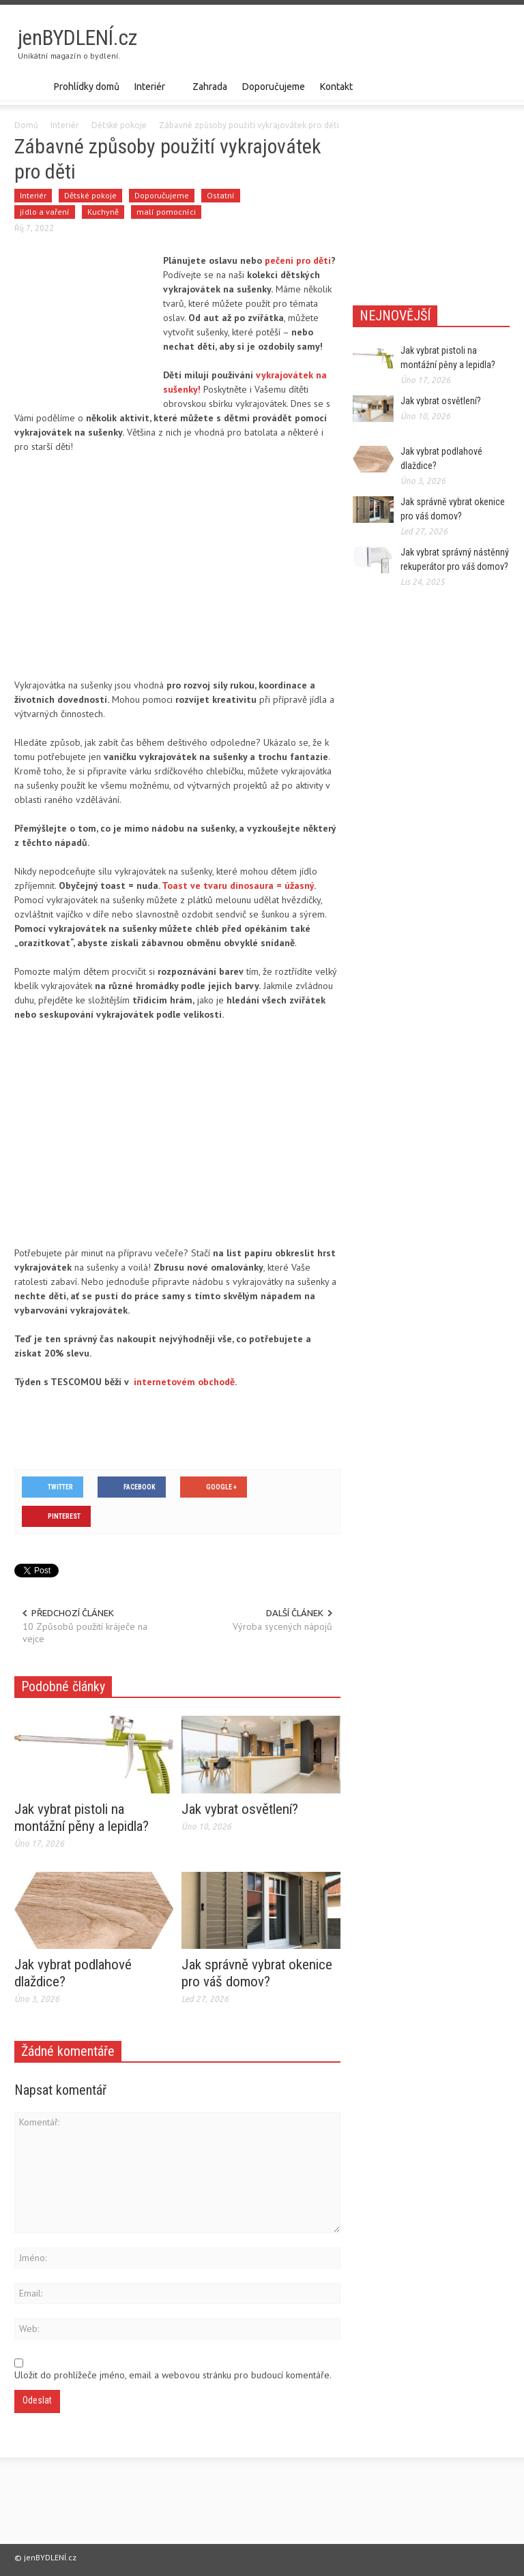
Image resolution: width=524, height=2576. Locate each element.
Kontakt (336, 86)
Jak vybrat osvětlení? (239, 1809)
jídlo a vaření (45, 212)
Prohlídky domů (86, 86)
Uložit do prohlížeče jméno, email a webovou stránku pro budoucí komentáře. (173, 2375)
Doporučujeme (273, 86)
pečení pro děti (298, 260)
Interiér (152, 93)
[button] (496, 86)
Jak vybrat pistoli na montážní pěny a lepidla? (81, 1817)
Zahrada (209, 86)
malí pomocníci (166, 212)
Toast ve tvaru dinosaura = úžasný (238, 885)
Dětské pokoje (119, 125)
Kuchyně (103, 212)
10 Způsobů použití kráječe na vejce (85, 1632)
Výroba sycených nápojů (282, 1626)
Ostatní (221, 195)
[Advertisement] (350, 45)
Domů (26, 125)
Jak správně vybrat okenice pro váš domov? (256, 1973)
